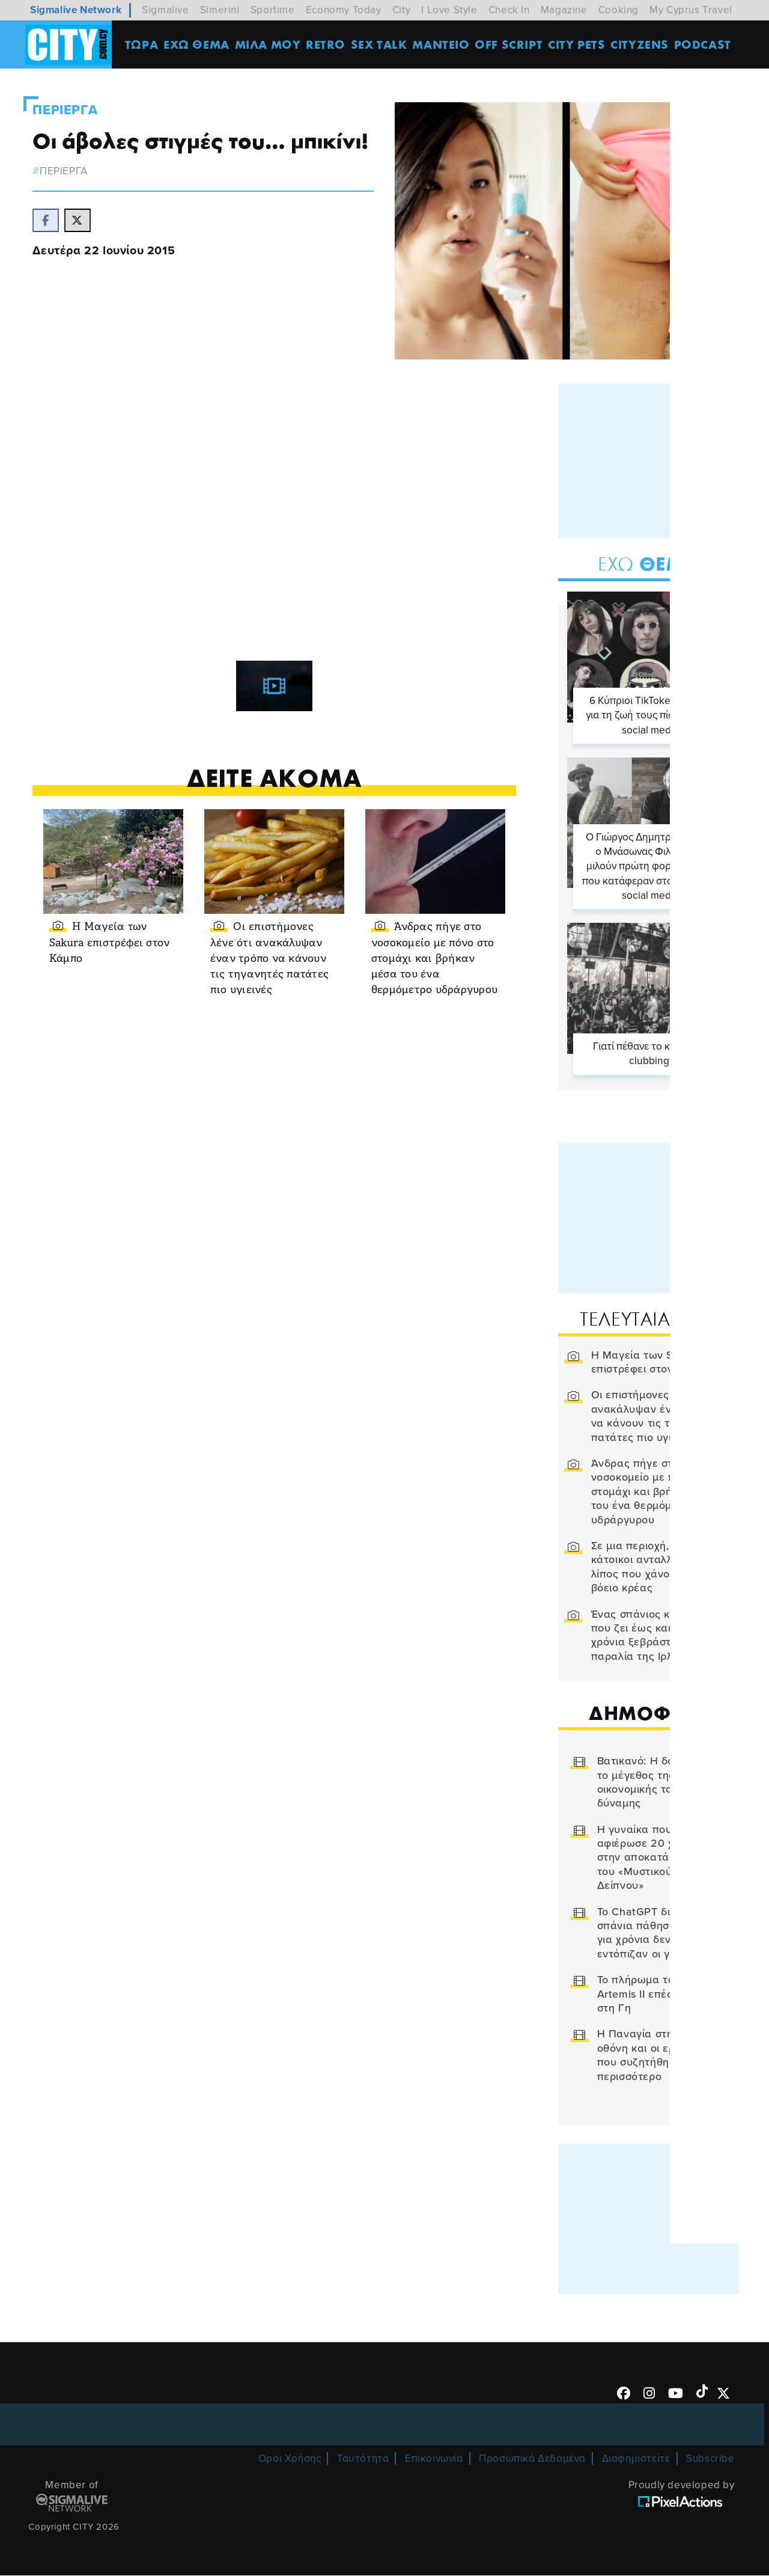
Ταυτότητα (363, 2458)
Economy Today (343, 10)
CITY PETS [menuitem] (578, 45)
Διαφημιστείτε (636, 2458)
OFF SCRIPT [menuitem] (511, 45)
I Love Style (449, 10)
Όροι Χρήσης (289, 2458)
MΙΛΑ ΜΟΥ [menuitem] (270, 45)
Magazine (564, 10)
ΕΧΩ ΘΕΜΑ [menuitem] (199, 45)
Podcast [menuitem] (705, 45)
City (401, 10)
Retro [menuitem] (328, 45)
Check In (509, 10)
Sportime (273, 10)
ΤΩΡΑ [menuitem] (143, 45)
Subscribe (710, 2458)
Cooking (618, 10)
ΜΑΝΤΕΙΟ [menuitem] (443, 45)
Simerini (220, 10)
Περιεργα (68, 110)
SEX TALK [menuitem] (381, 45)
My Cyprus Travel (690, 10)
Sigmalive (165, 10)
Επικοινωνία (434, 2458)
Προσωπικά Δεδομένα (532, 2458)
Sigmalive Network (75, 10)
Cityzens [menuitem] (642, 45)
